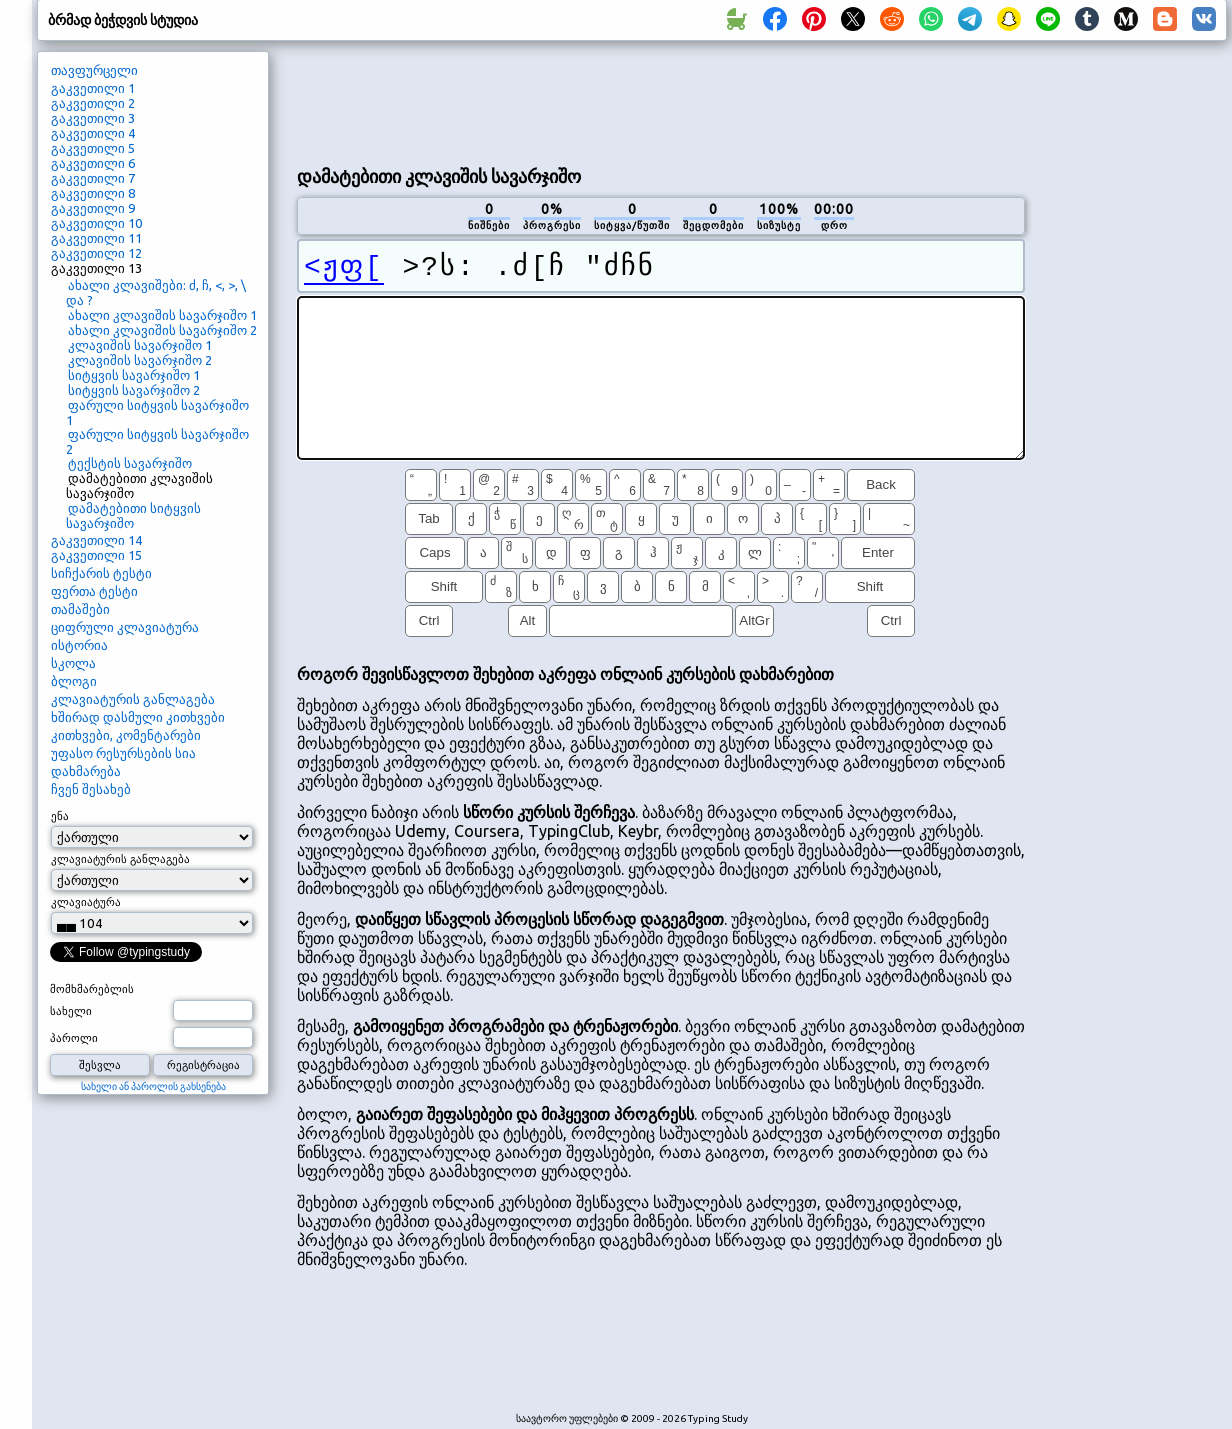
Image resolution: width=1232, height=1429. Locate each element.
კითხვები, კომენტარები (126, 735)
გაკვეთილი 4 (93, 133)
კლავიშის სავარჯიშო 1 (140, 345)
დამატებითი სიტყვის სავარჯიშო (133, 515)
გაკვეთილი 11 (96, 238)
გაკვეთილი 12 (96, 253)
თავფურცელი (94, 70)
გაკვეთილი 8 (93, 193)
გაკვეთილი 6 (93, 163)
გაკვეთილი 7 (93, 178)
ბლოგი (74, 681)
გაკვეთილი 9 (93, 208)
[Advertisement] (1133, 386)
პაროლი (74, 1038)
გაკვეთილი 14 (96, 540)
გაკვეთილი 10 (96, 223)
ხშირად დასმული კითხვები (138, 717)
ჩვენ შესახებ (91, 789)
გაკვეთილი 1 (93, 88)
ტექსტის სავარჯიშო (130, 463)
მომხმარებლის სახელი (92, 1000)
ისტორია (79, 645)
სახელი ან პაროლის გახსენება (153, 1086)
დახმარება (86, 771)
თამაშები (80, 609)
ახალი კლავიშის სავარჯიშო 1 (162, 315)
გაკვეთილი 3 (93, 118)
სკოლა (73, 663)
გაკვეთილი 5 (93, 148)
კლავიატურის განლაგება (133, 699)
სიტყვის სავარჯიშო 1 (134, 375)
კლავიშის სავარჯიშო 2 (140, 360)
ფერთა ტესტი (94, 591)
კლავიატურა (86, 902)
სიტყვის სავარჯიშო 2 (134, 390)
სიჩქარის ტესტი (101, 573)
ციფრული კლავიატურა (125, 627)
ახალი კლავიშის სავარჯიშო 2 (162, 330)
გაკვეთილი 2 (93, 103)
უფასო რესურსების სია (123, 753)
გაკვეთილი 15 (96, 555)
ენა (60, 816)
